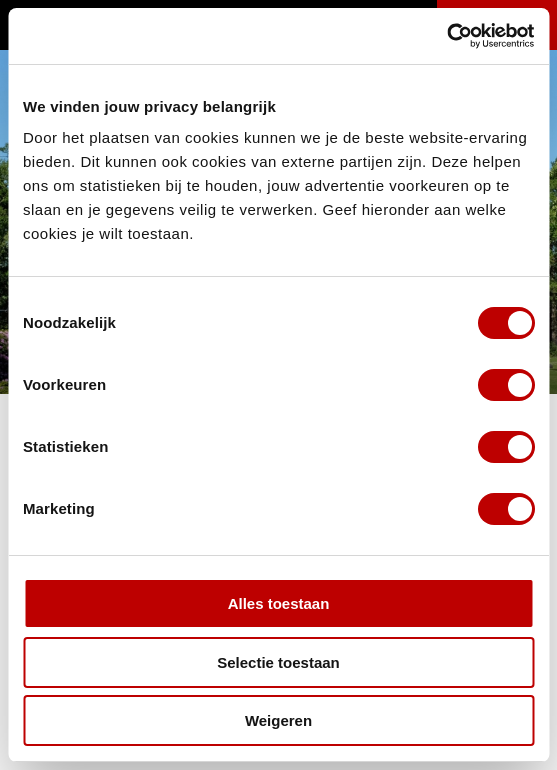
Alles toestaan (279, 603)
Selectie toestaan (278, 662)
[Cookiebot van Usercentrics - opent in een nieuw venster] (446, 36)
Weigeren (278, 720)
